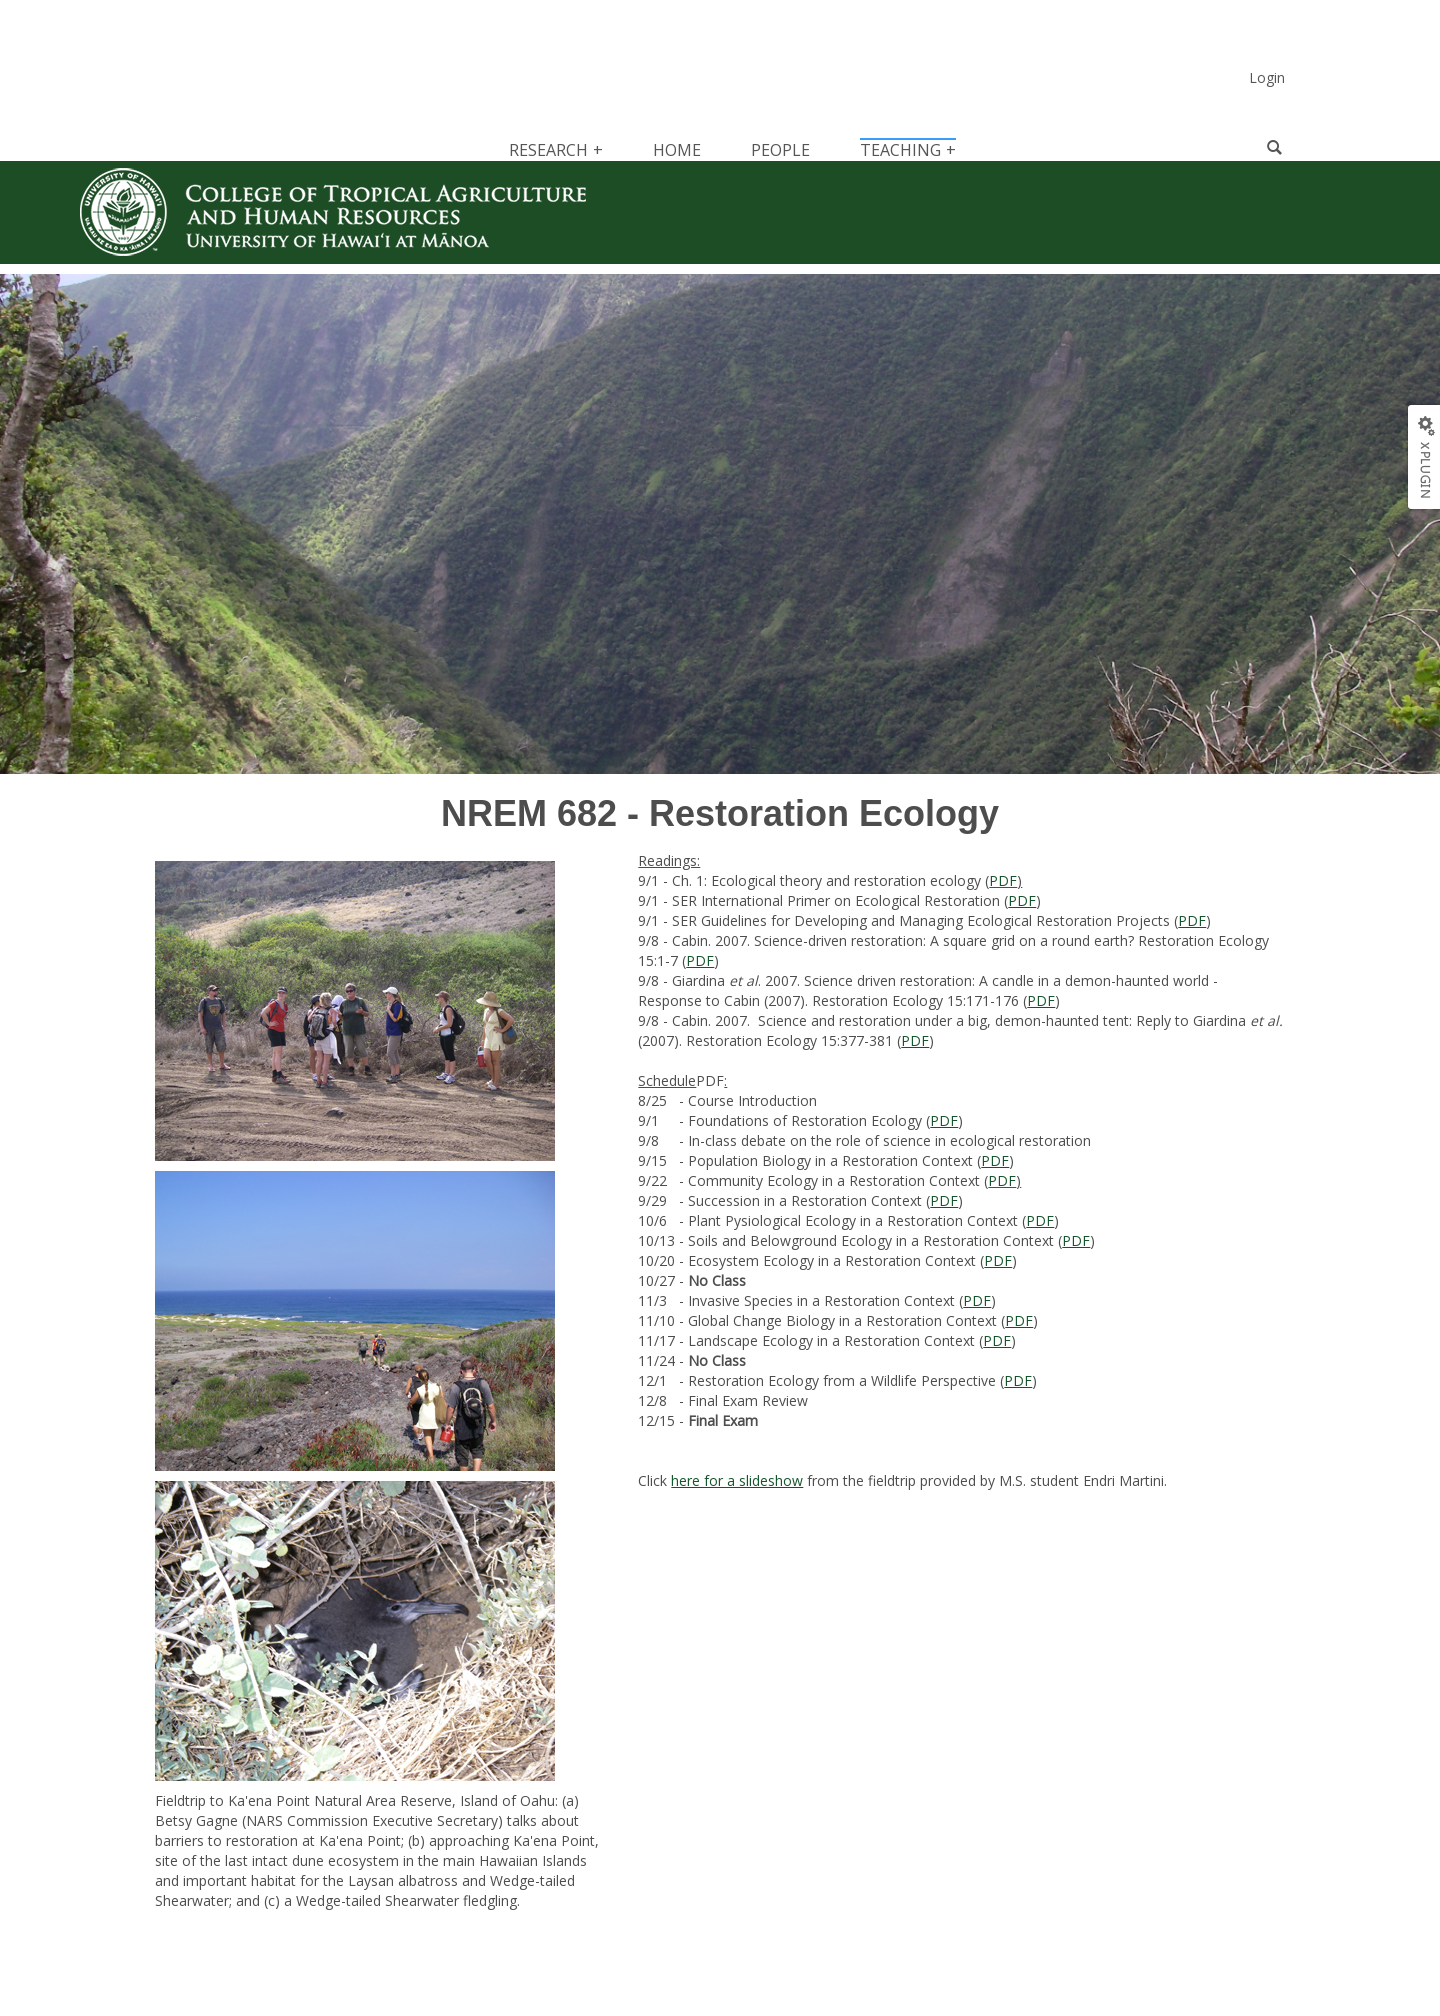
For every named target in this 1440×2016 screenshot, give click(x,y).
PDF (1003, 880)
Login (1267, 77)
